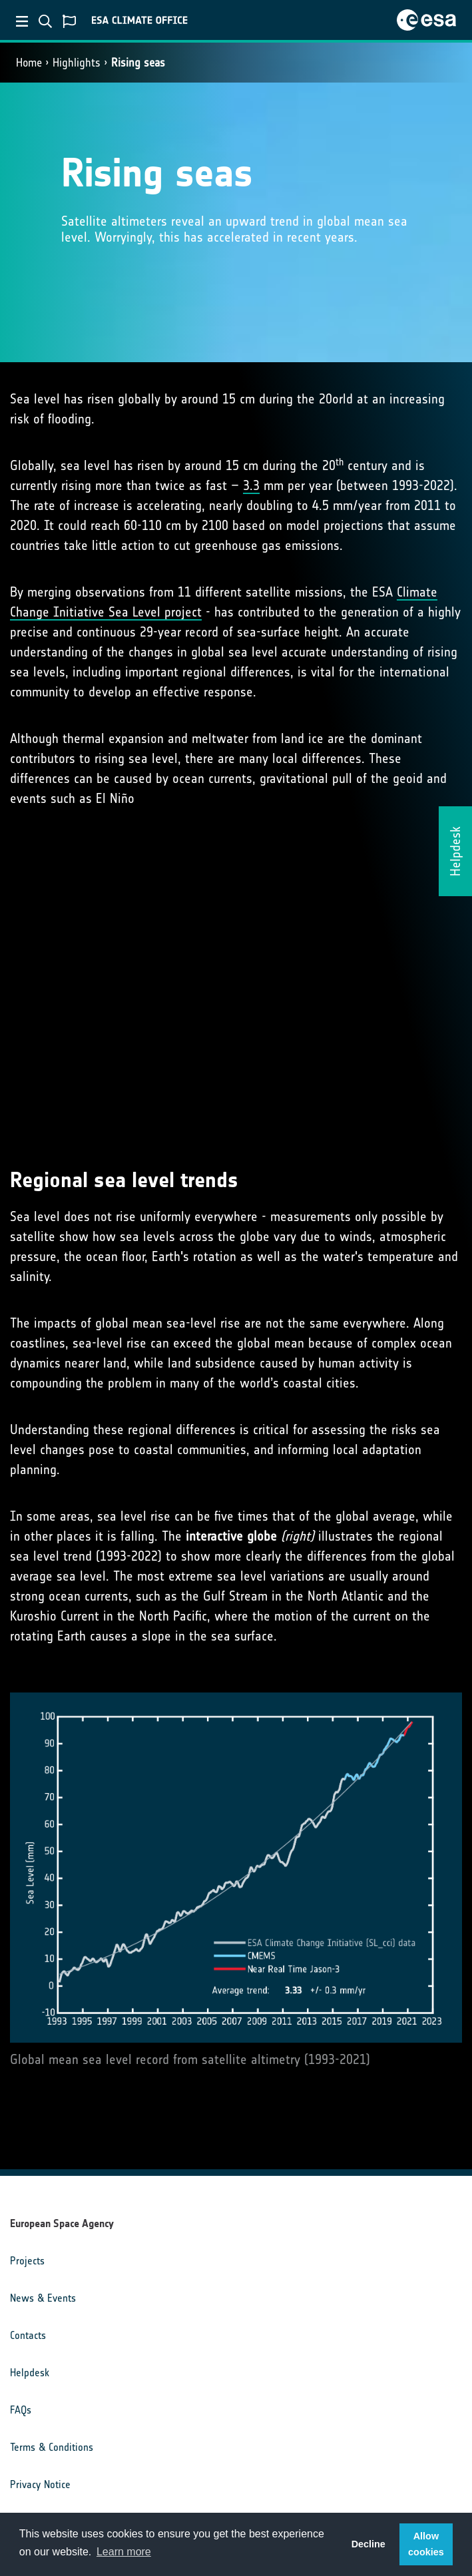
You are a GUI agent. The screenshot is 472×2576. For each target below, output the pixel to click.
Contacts (28, 2335)
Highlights (77, 62)
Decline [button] (368, 2544)
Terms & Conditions (51, 2447)
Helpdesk (29, 2372)
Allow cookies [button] (426, 2544)
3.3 (251, 485)
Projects (27, 2260)
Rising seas (138, 62)
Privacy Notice (40, 2484)
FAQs (20, 2410)
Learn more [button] (124, 2551)
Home (29, 62)
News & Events (43, 2298)
